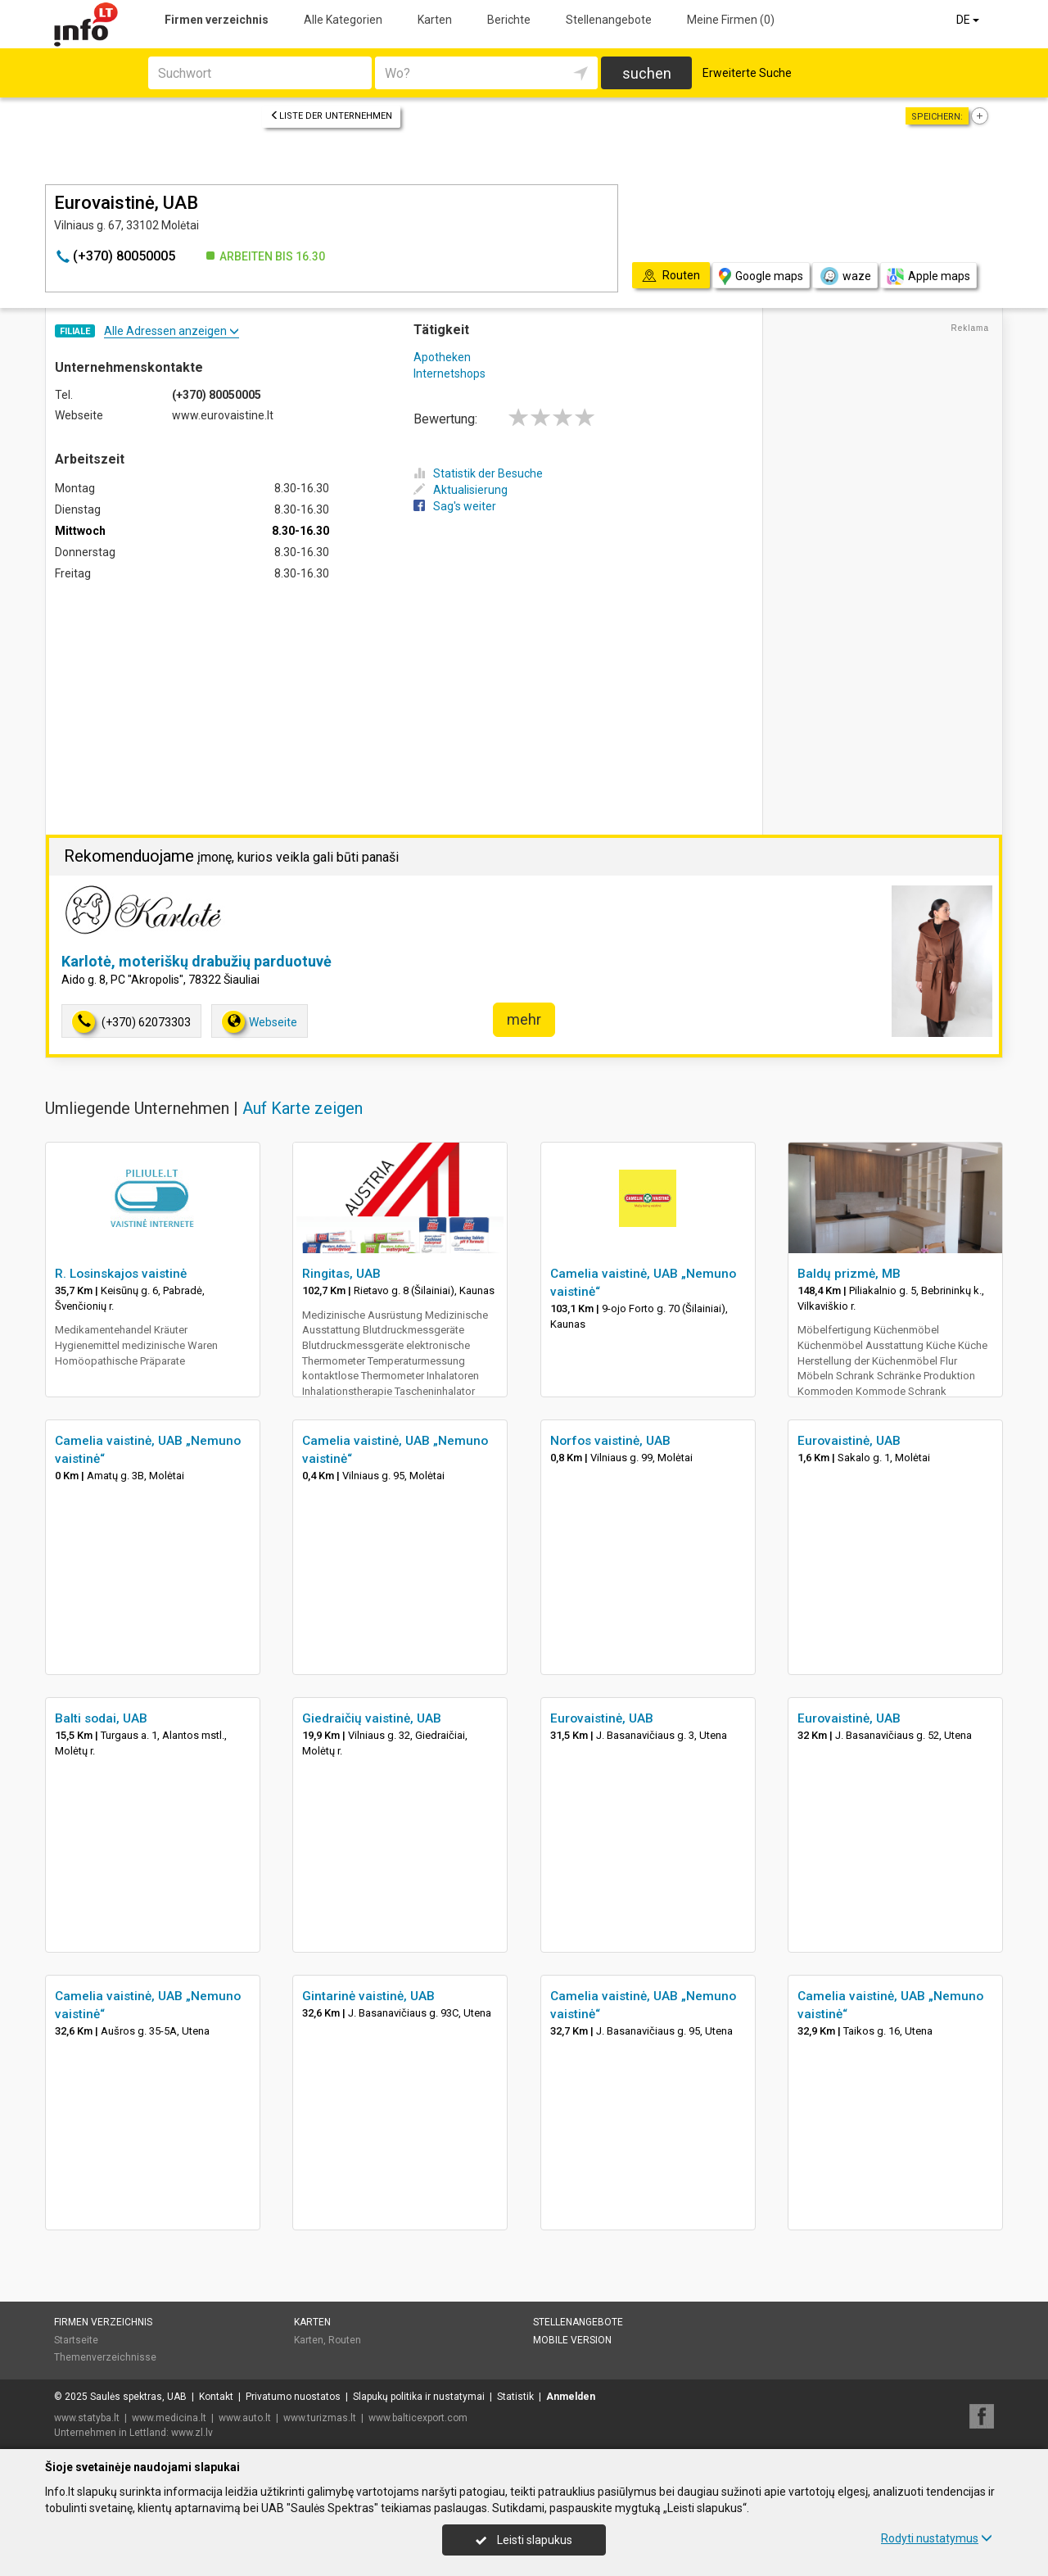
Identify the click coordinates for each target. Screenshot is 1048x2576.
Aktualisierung (460, 489)
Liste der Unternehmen (331, 116)
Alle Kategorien (343, 19)
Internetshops (449, 373)
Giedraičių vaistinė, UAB (371, 1718)
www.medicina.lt (169, 2418)
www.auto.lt (245, 2418)
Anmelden (570, 2396)
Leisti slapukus (524, 2540)
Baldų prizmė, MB (849, 1273)
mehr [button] (524, 1019)
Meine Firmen (731, 19)
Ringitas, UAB (341, 1273)
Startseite (76, 2340)
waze (845, 276)
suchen (646, 73)
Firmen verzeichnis (217, 19)
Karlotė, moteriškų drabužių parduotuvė (196, 961)
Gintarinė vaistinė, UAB (368, 1996)
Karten (435, 19)
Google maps (761, 276)
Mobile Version (572, 2340)
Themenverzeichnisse (105, 2357)
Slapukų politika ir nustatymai (419, 2396)
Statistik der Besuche (478, 473)
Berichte (509, 19)
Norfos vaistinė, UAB (610, 1440)
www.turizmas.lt (319, 2418)
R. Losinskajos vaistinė (121, 1273)
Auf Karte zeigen (302, 1108)
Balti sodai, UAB (101, 1718)
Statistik (515, 2396)
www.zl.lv (192, 2432)
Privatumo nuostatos (293, 2396)
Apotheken (442, 357)
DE (969, 19)
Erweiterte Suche (747, 72)
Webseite (259, 1022)
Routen (344, 2340)
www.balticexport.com (418, 2418)
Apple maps (928, 276)
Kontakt (216, 2396)
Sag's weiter (454, 506)
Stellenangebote (609, 19)
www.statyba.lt (87, 2418)
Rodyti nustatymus (936, 2538)
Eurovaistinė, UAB (849, 1440)
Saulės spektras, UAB (138, 2396)
